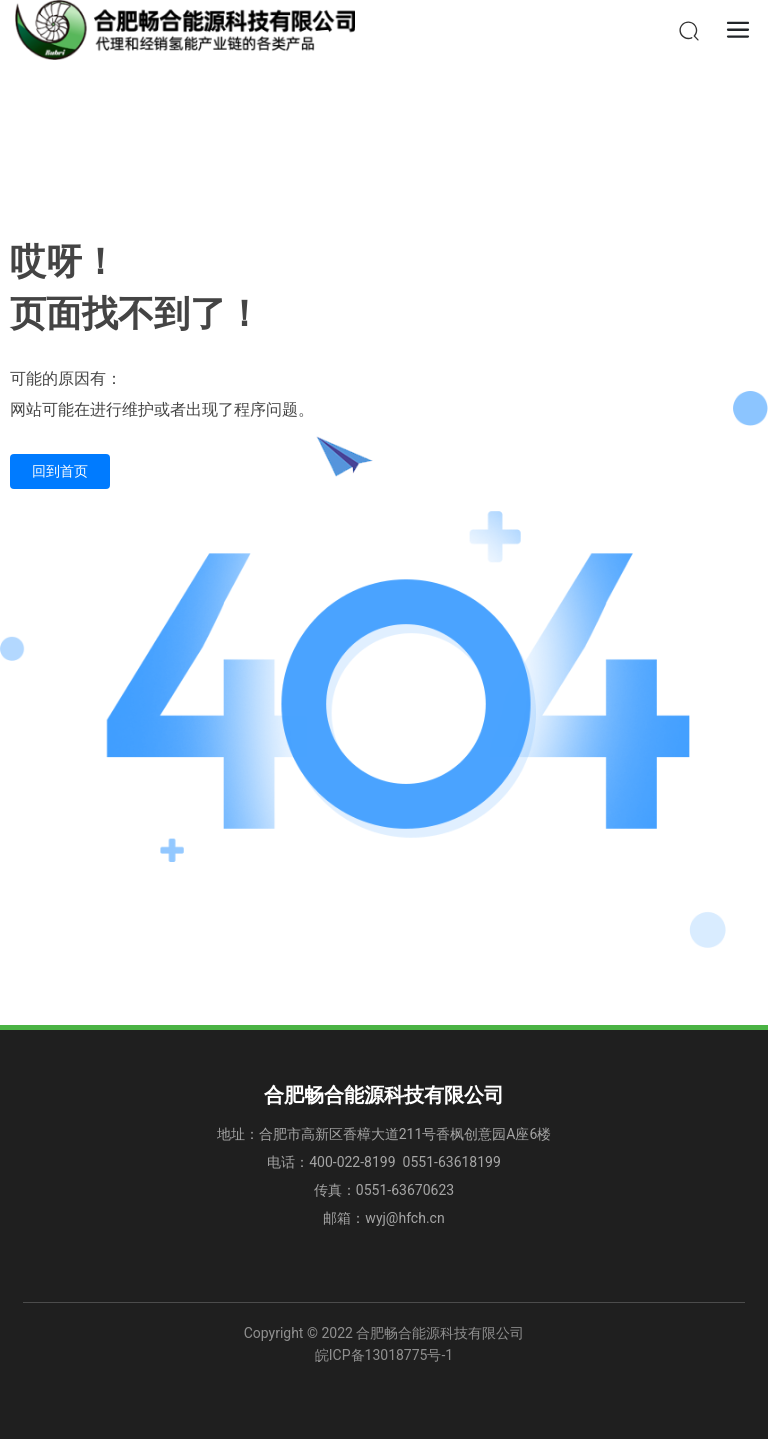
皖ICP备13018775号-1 (384, 1355)
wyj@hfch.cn (404, 1218)
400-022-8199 (354, 1162)
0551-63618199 (452, 1162)
